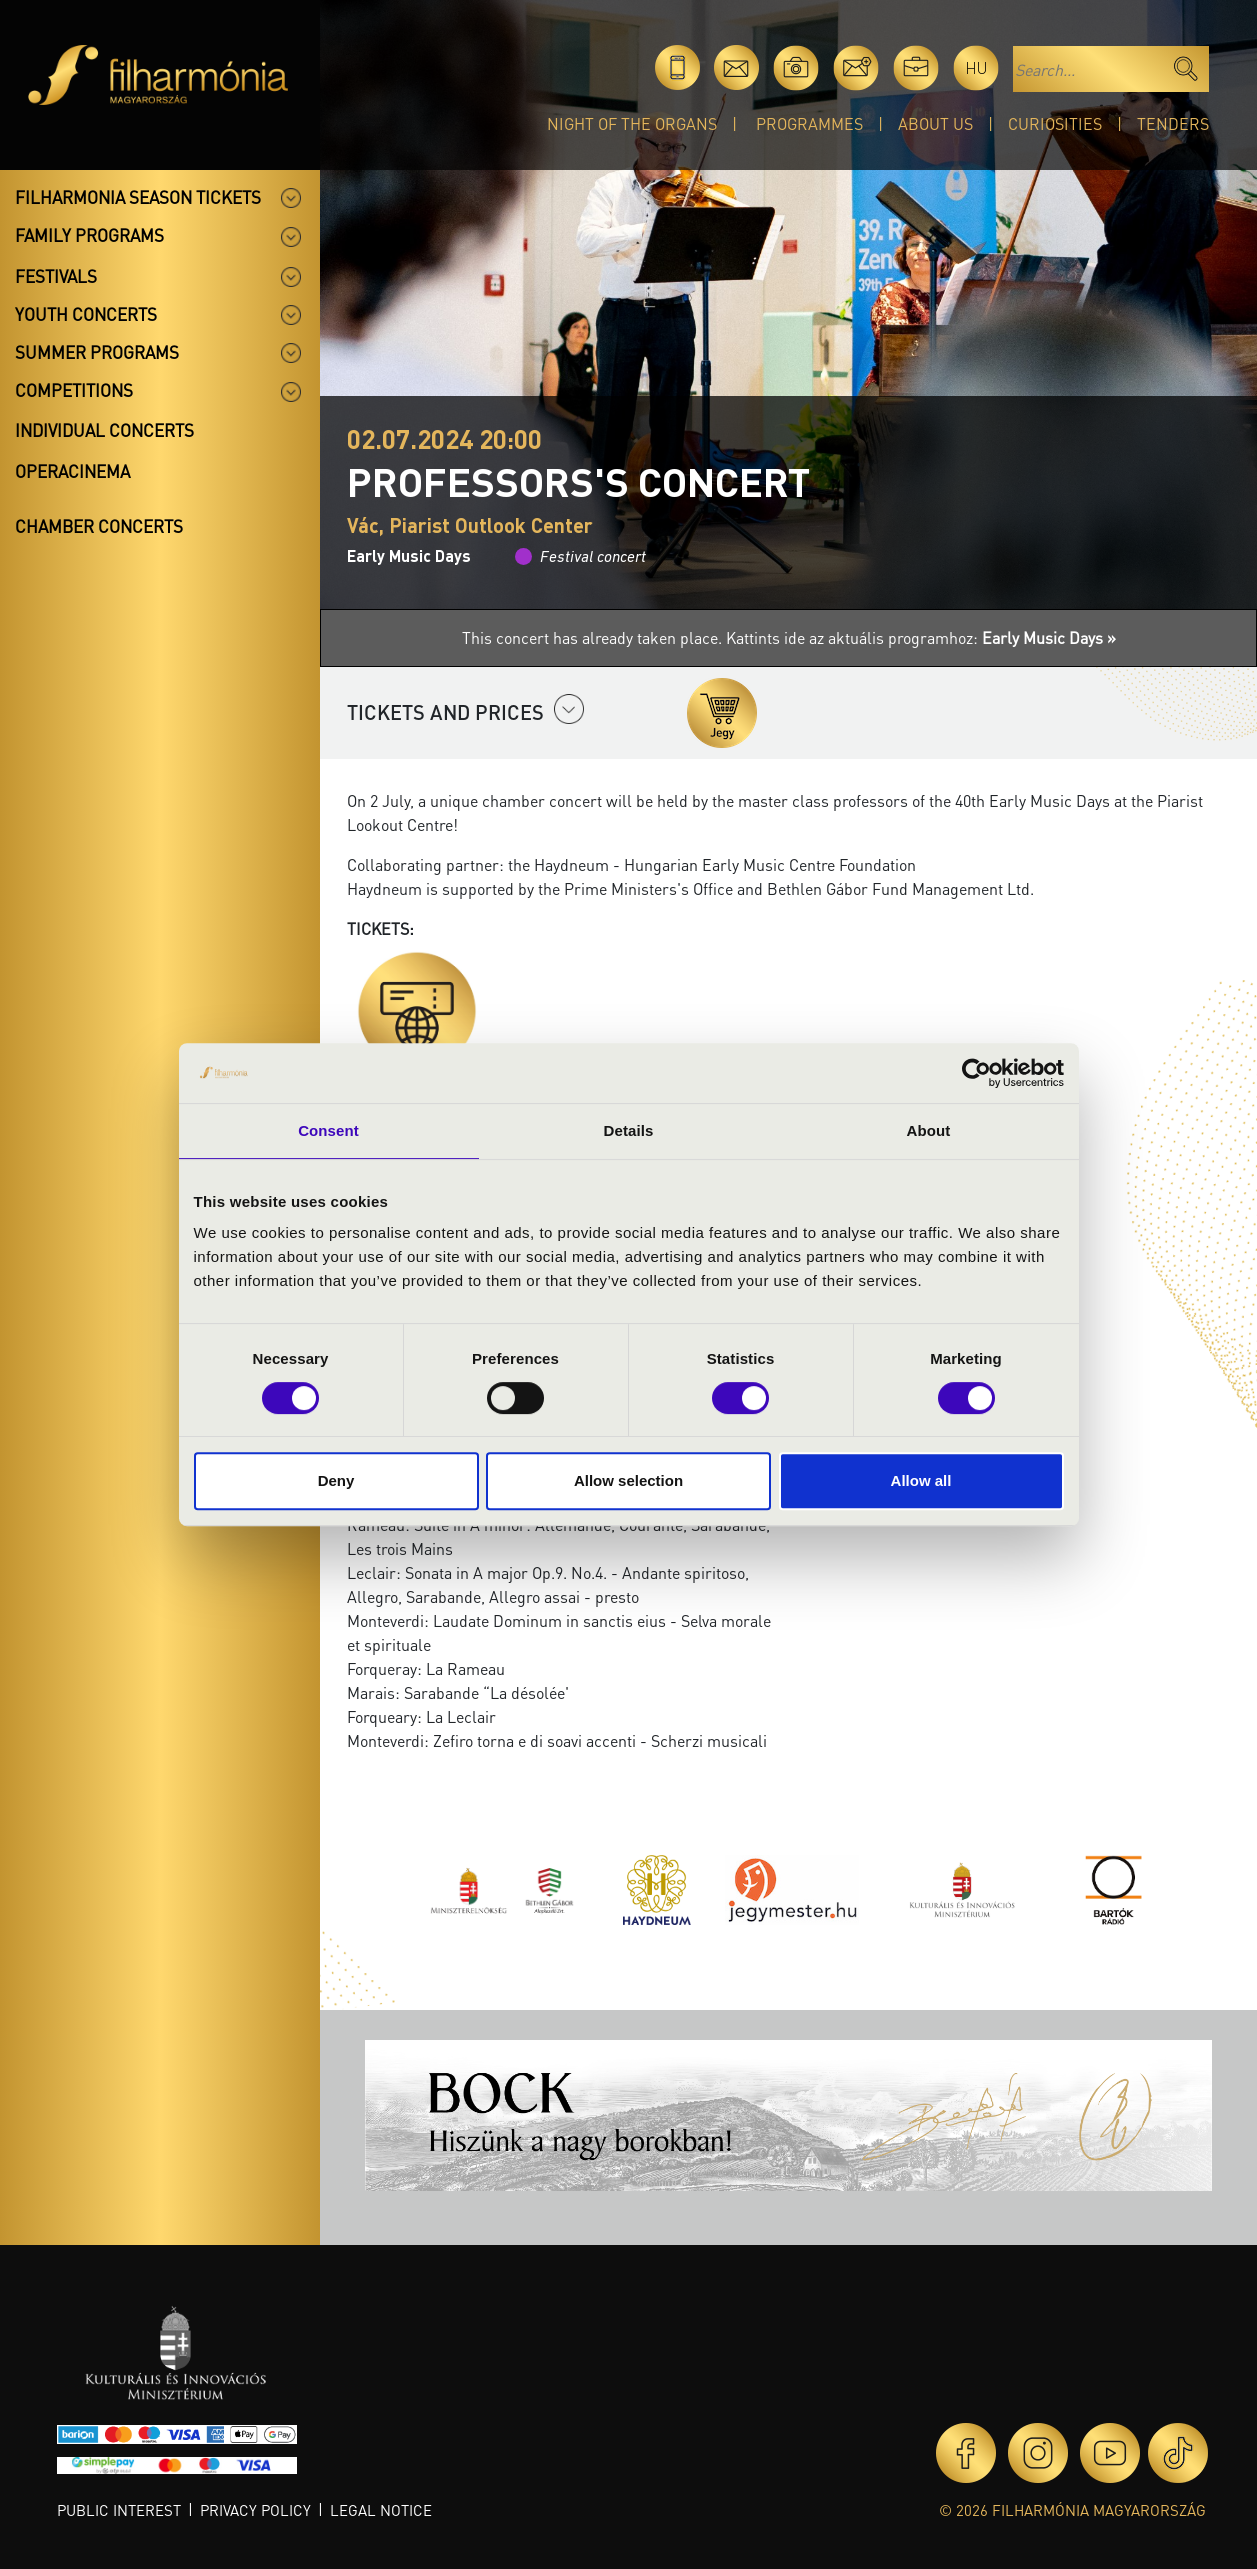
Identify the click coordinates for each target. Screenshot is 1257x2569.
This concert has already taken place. (594, 637)
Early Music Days (409, 555)
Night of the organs (632, 123)
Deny (336, 1480)
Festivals (56, 276)
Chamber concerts (99, 526)
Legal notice (381, 2510)
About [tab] (929, 1130)
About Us (935, 123)
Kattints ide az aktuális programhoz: (921, 637)
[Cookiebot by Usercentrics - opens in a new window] (976, 1073)
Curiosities (1055, 123)
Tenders (1173, 123)
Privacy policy (255, 2510)
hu (976, 67)
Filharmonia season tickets (138, 197)
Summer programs (97, 352)
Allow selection (628, 1480)
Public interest (119, 2510)
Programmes (809, 123)
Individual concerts (104, 430)
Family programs (89, 235)
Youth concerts (86, 314)
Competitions (74, 390)
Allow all (921, 1480)
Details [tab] (629, 1130)
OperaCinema (72, 471)
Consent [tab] (328, 1130)
